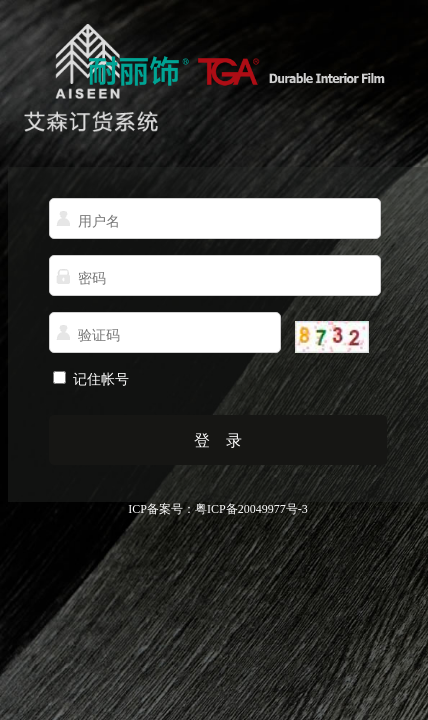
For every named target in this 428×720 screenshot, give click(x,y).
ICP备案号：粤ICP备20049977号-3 (217, 509)
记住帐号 (99, 379)
